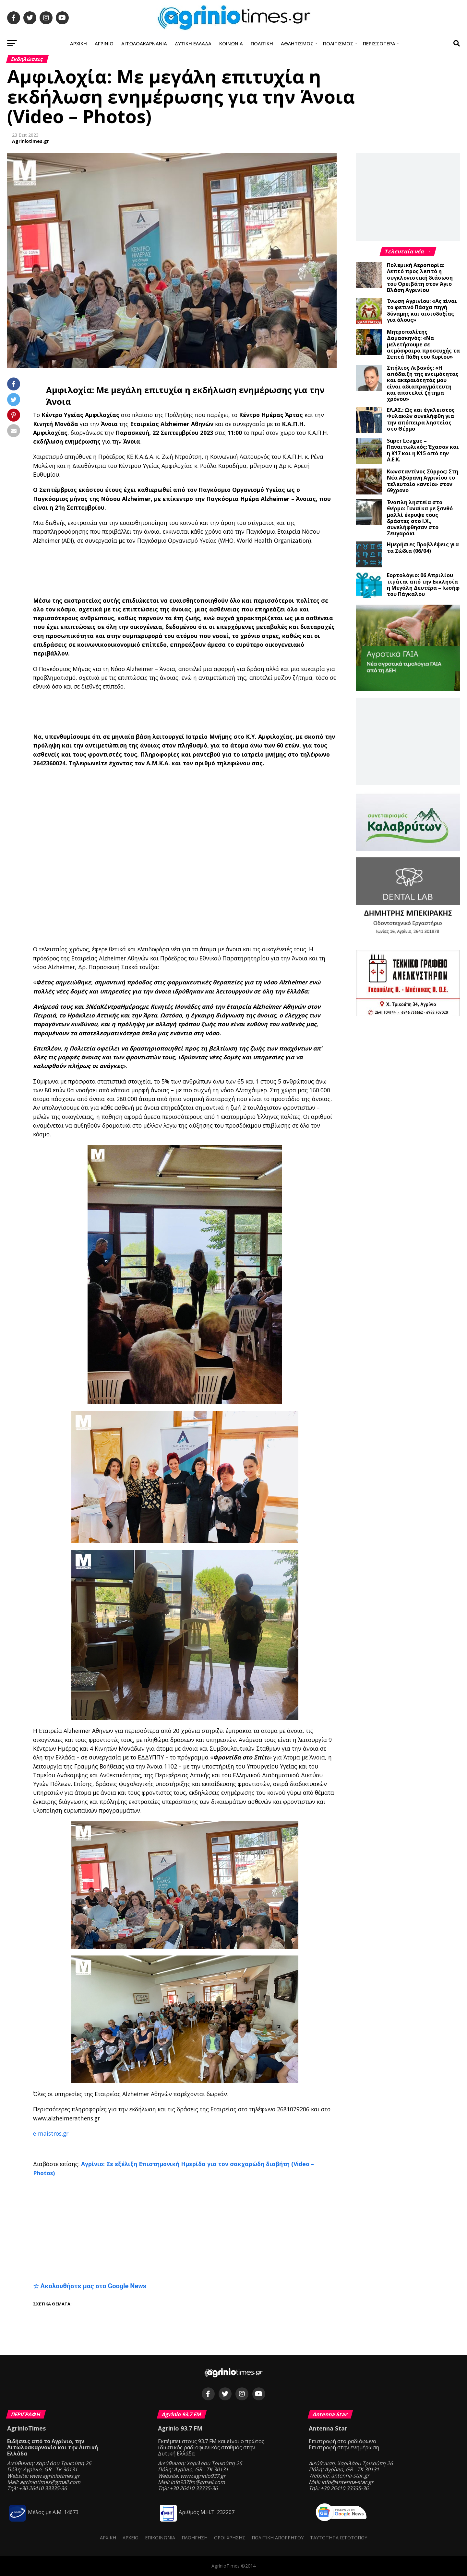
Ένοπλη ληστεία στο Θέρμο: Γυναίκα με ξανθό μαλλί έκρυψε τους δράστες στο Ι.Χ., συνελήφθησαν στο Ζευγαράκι (420, 518)
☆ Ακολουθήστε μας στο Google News (90, 2286)
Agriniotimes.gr (30, 141)
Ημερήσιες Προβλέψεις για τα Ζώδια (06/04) (423, 547)
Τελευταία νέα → (408, 251)
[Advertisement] (192, 570)
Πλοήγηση (195, 2538)
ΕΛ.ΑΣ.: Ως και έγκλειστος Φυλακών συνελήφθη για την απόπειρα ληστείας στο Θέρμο (421, 419)
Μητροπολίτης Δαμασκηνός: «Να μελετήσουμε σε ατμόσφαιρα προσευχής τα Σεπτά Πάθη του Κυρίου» (423, 344)
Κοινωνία (231, 43)
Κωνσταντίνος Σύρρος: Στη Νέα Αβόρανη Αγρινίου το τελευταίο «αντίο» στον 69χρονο (422, 481)
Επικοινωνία (160, 2538)
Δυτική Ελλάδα (193, 43)
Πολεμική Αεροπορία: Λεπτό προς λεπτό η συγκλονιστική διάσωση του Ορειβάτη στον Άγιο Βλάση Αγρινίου (420, 277)
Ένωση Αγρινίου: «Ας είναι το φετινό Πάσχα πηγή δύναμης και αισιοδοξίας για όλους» (422, 310)
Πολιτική (262, 43)
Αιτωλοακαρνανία (144, 43)
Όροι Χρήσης (229, 2538)
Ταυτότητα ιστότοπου (338, 2538)
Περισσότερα (379, 43)
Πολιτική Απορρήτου (278, 2538)
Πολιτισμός (338, 43)
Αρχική (78, 43)
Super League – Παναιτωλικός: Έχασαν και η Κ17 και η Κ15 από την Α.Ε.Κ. (423, 450)
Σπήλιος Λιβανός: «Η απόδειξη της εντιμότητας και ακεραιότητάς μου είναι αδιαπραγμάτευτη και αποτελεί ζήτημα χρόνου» (423, 383)
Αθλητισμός (297, 43)
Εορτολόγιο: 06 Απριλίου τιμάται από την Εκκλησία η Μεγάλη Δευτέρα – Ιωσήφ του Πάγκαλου (423, 585)
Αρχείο (130, 2538)
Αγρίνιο (104, 43)
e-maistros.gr (50, 2133)
